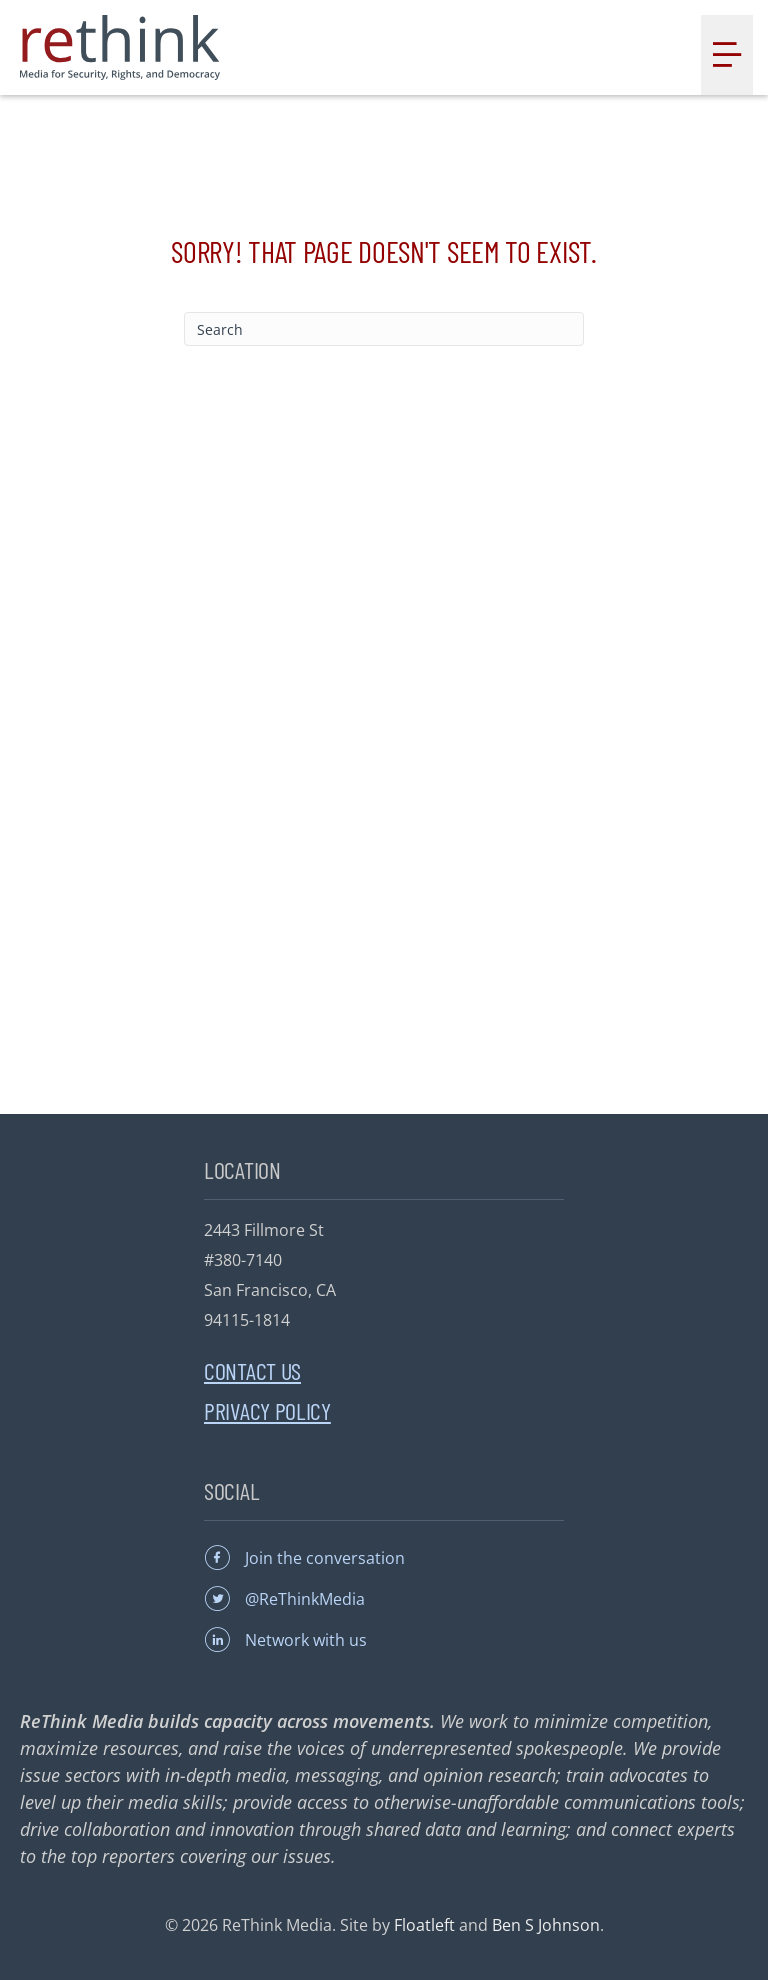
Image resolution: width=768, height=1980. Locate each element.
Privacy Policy (267, 1410)
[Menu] (727, 55)
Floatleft (424, 1925)
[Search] (384, 329)
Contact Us (252, 1370)
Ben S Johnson (546, 1925)
